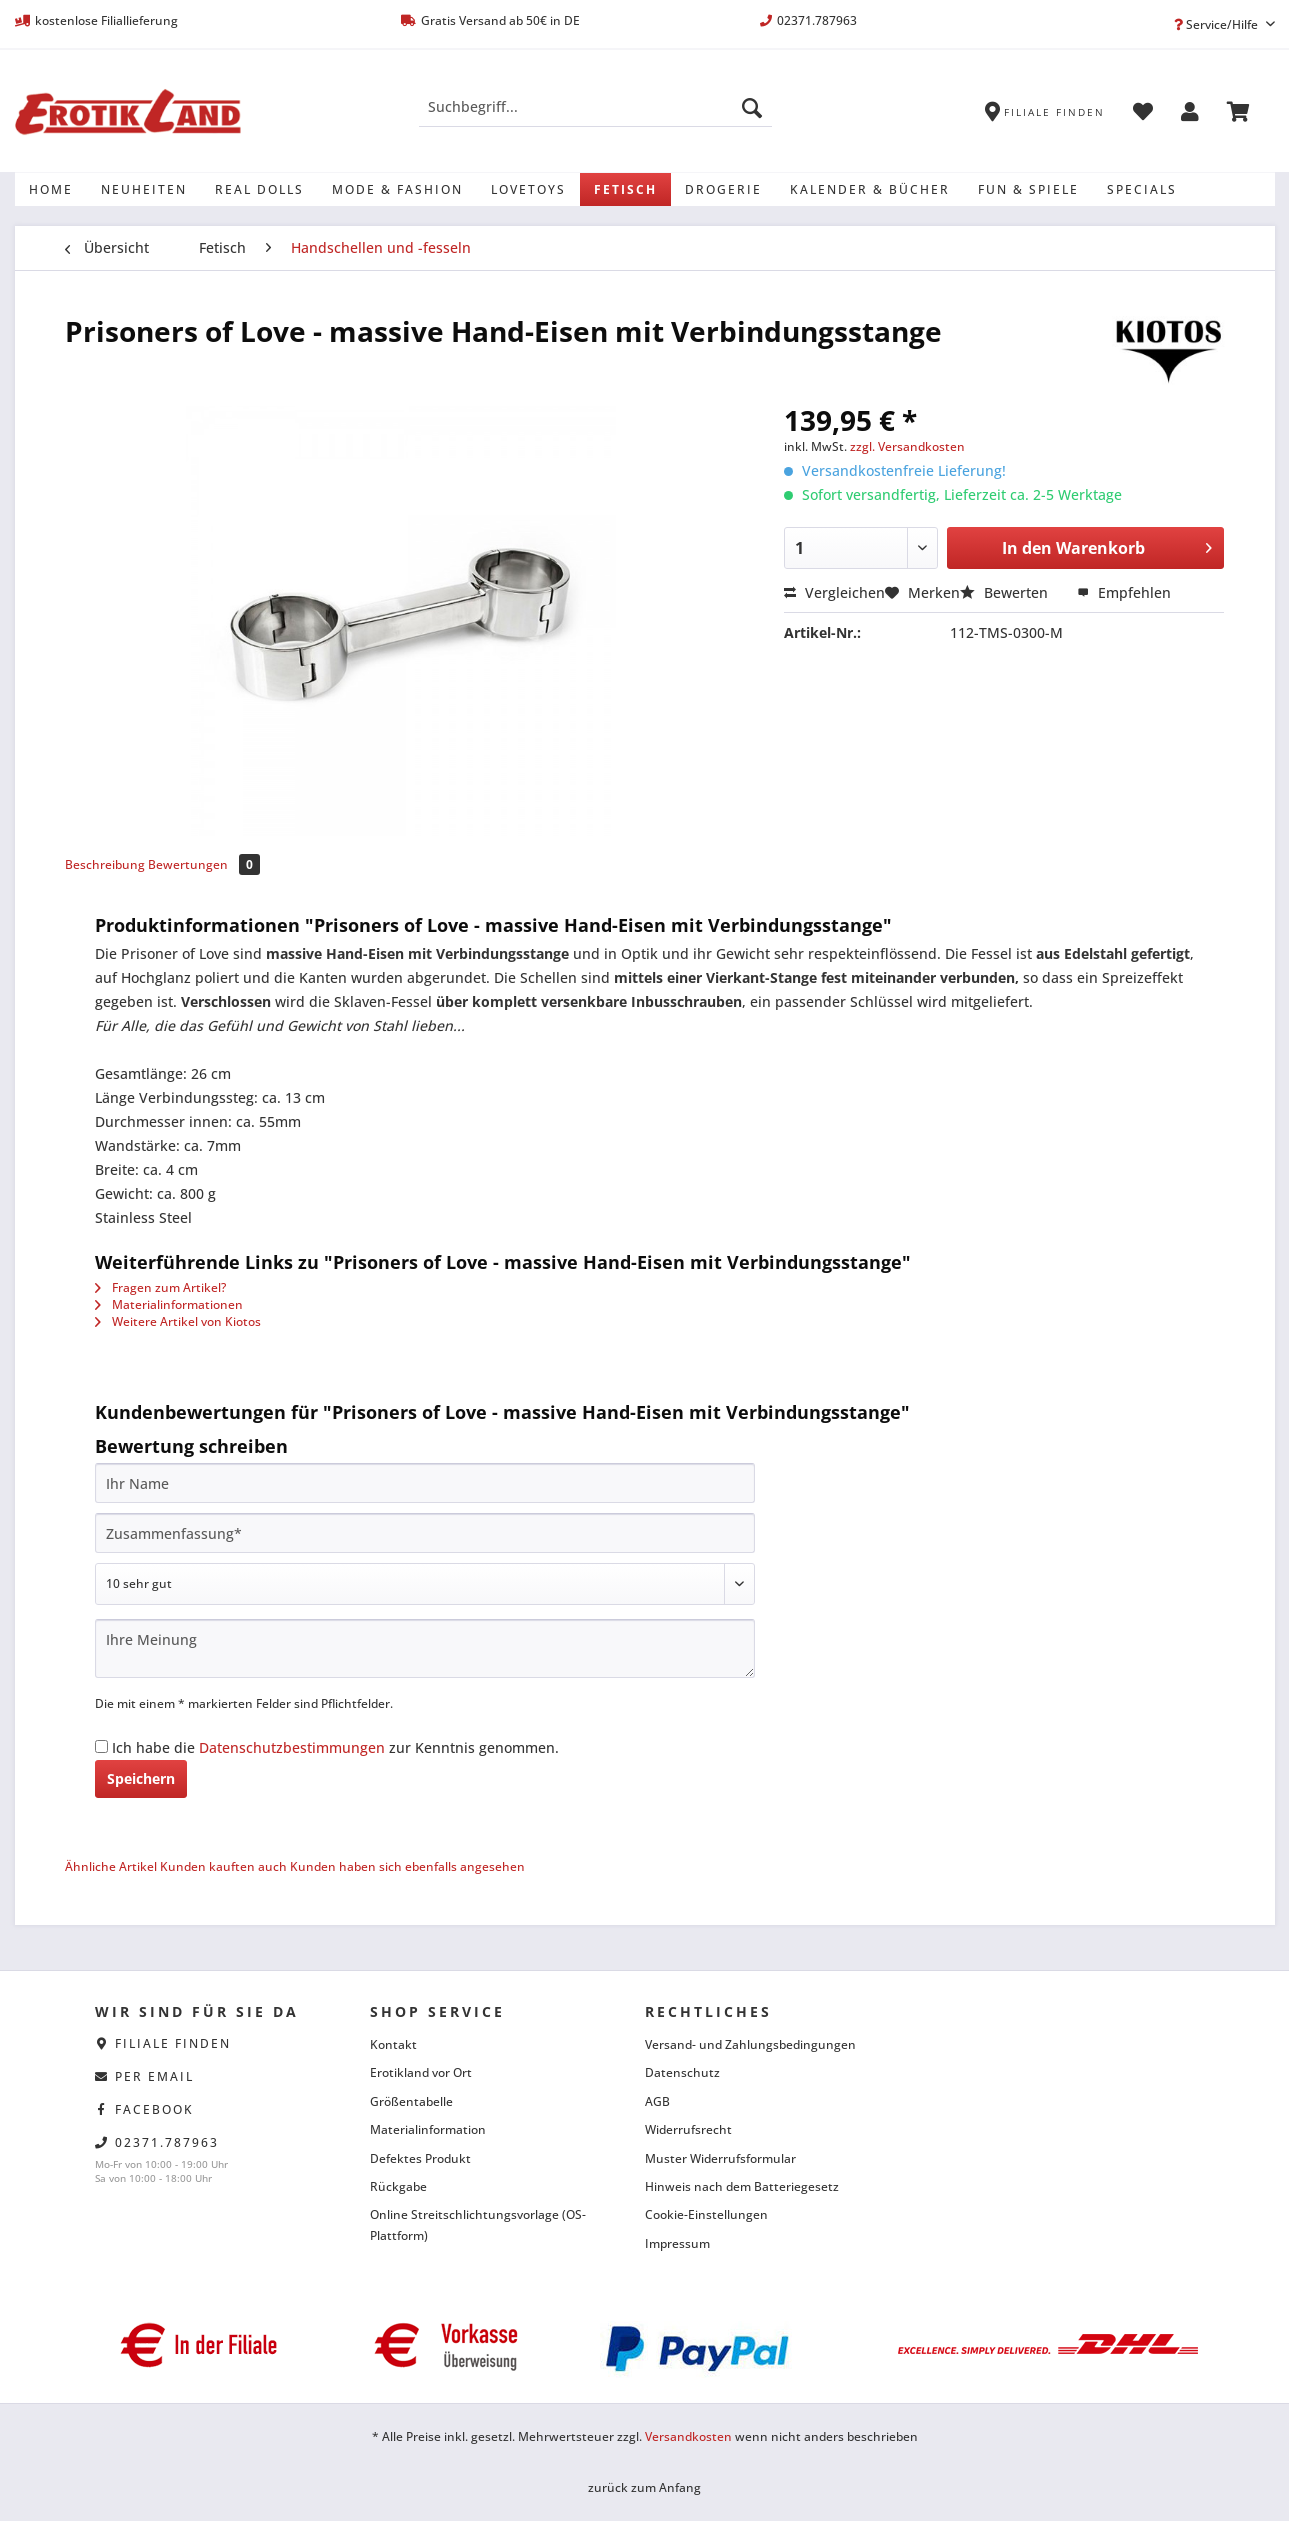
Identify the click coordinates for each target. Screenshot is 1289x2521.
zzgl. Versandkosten (907, 446)
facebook (154, 2109)
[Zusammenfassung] (425, 1533)
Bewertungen (204, 864)
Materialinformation (428, 2129)
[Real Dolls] (259, 189)
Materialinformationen (169, 1304)
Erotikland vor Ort (421, 2072)
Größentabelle (411, 2101)
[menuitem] (595, 116)
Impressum (677, 2243)
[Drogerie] (723, 189)
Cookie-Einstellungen (706, 2214)
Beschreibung (105, 864)
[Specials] (1142, 189)
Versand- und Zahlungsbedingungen (750, 2044)
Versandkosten (688, 2436)
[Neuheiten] (144, 189)
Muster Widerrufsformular (720, 2158)
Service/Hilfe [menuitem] (1217, 24)
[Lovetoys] (528, 189)
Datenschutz (682, 2072)
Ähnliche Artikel (111, 1866)
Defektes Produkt (420, 2158)
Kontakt (393, 2044)
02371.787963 (167, 2142)
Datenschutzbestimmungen (292, 1747)
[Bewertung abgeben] (425, 1584)
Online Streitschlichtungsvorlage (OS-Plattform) (478, 2224)
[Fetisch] (625, 189)
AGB (657, 2101)
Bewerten (1006, 592)
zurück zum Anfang (644, 2487)
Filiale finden (173, 2043)
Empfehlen (1124, 592)
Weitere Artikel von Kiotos (178, 1321)
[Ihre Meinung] (425, 1648)
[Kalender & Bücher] (870, 189)
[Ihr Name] (425, 1483)
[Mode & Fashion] (397, 189)
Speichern (141, 1778)
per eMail (154, 2076)
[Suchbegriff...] (595, 107)
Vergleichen (834, 592)
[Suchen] (752, 107)
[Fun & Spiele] (1028, 189)
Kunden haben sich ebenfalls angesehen (407, 1866)
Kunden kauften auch (223, 1866)
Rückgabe (398, 2186)
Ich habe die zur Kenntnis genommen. (335, 1747)
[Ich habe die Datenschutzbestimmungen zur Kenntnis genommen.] (101, 1746)
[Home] (51, 189)
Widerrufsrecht (688, 2129)
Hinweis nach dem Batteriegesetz (742, 2186)
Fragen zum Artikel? (160, 1287)
